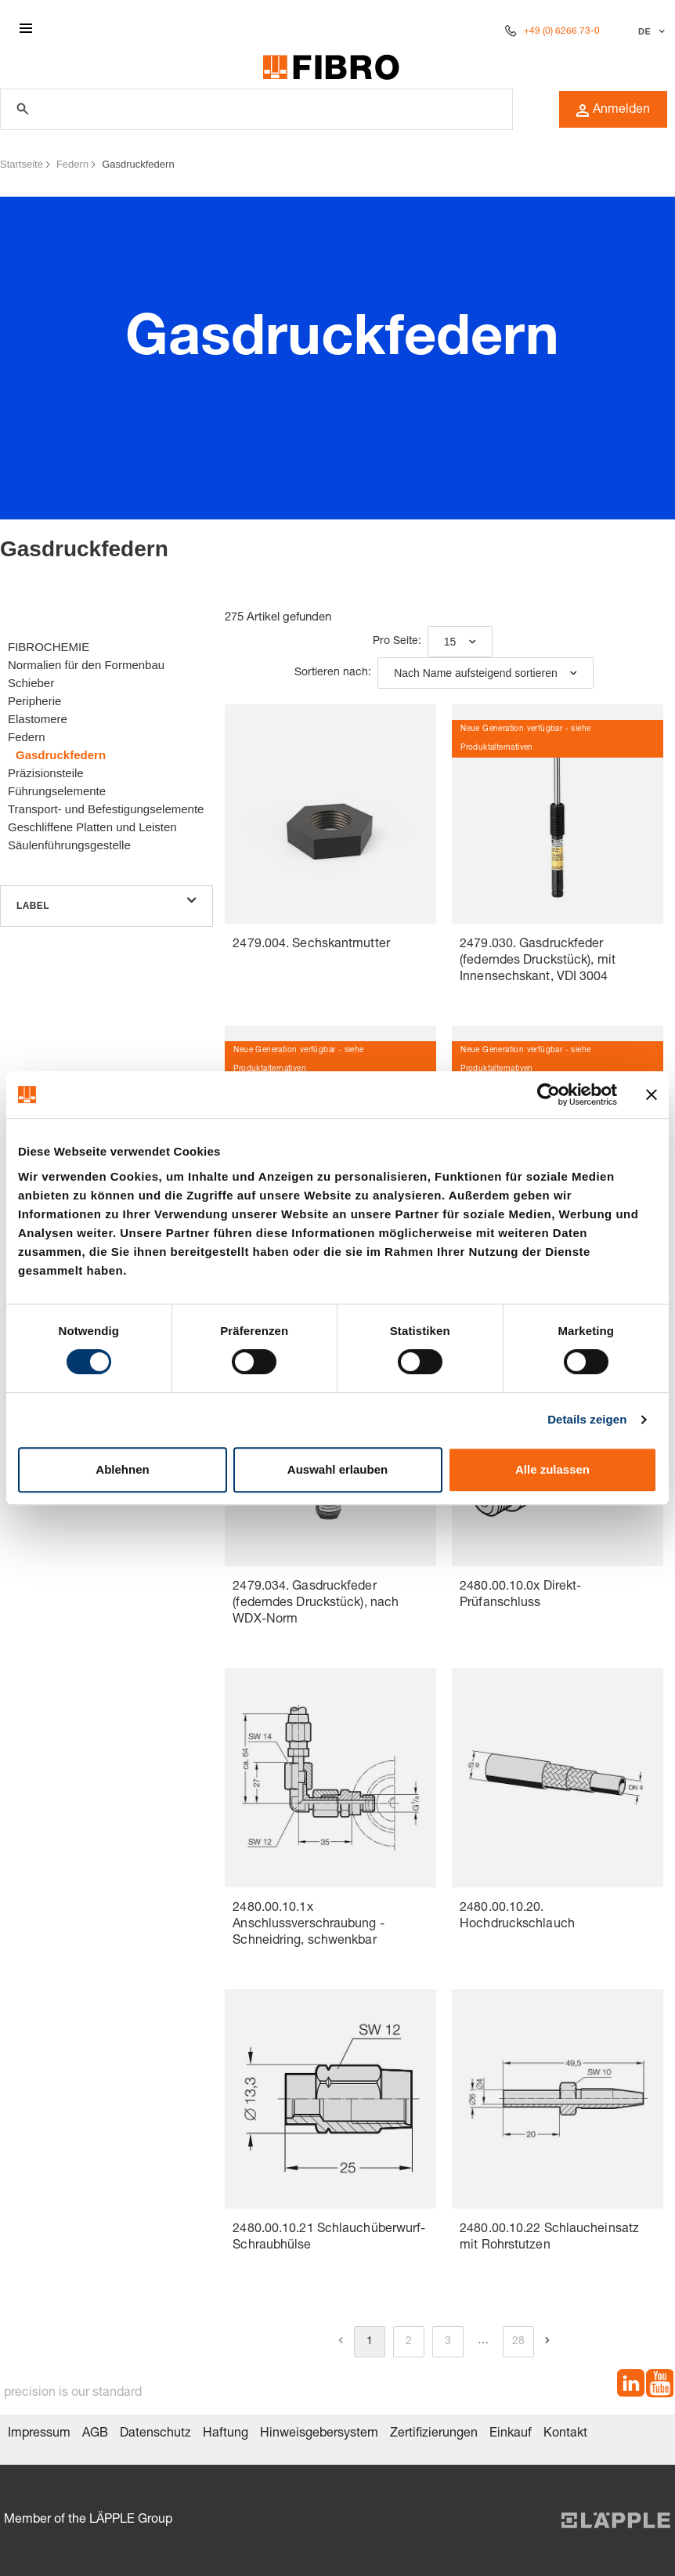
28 (518, 2341)
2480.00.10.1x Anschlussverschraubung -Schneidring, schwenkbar (308, 1925)
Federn (72, 164)
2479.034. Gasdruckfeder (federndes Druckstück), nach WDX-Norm (316, 1603)
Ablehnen (122, 1469)
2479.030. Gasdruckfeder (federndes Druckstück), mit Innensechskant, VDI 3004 (537, 961)
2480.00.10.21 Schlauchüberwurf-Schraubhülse (329, 2237)
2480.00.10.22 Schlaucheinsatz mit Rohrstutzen (549, 2237)
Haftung (225, 2434)
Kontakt (565, 2434)
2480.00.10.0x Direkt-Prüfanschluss (520, 1595)
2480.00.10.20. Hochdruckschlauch (517, 1916)
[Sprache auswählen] (649, 31)
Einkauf (510, 2434)
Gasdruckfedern (138, 164)
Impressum (39, 2434)
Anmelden (613, 110)
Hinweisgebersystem (319, 2434)
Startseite (21, 164)
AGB (95, 2434)
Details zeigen (586, 1419)
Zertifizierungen (434, 2434)
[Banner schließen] (651, 1094)
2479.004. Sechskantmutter (311, 945)
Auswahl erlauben (337, 1469)
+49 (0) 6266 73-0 (562, 31)
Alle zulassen (552, 1469)
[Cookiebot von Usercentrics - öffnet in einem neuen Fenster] (548, 1094)
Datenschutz (155, 2434)
